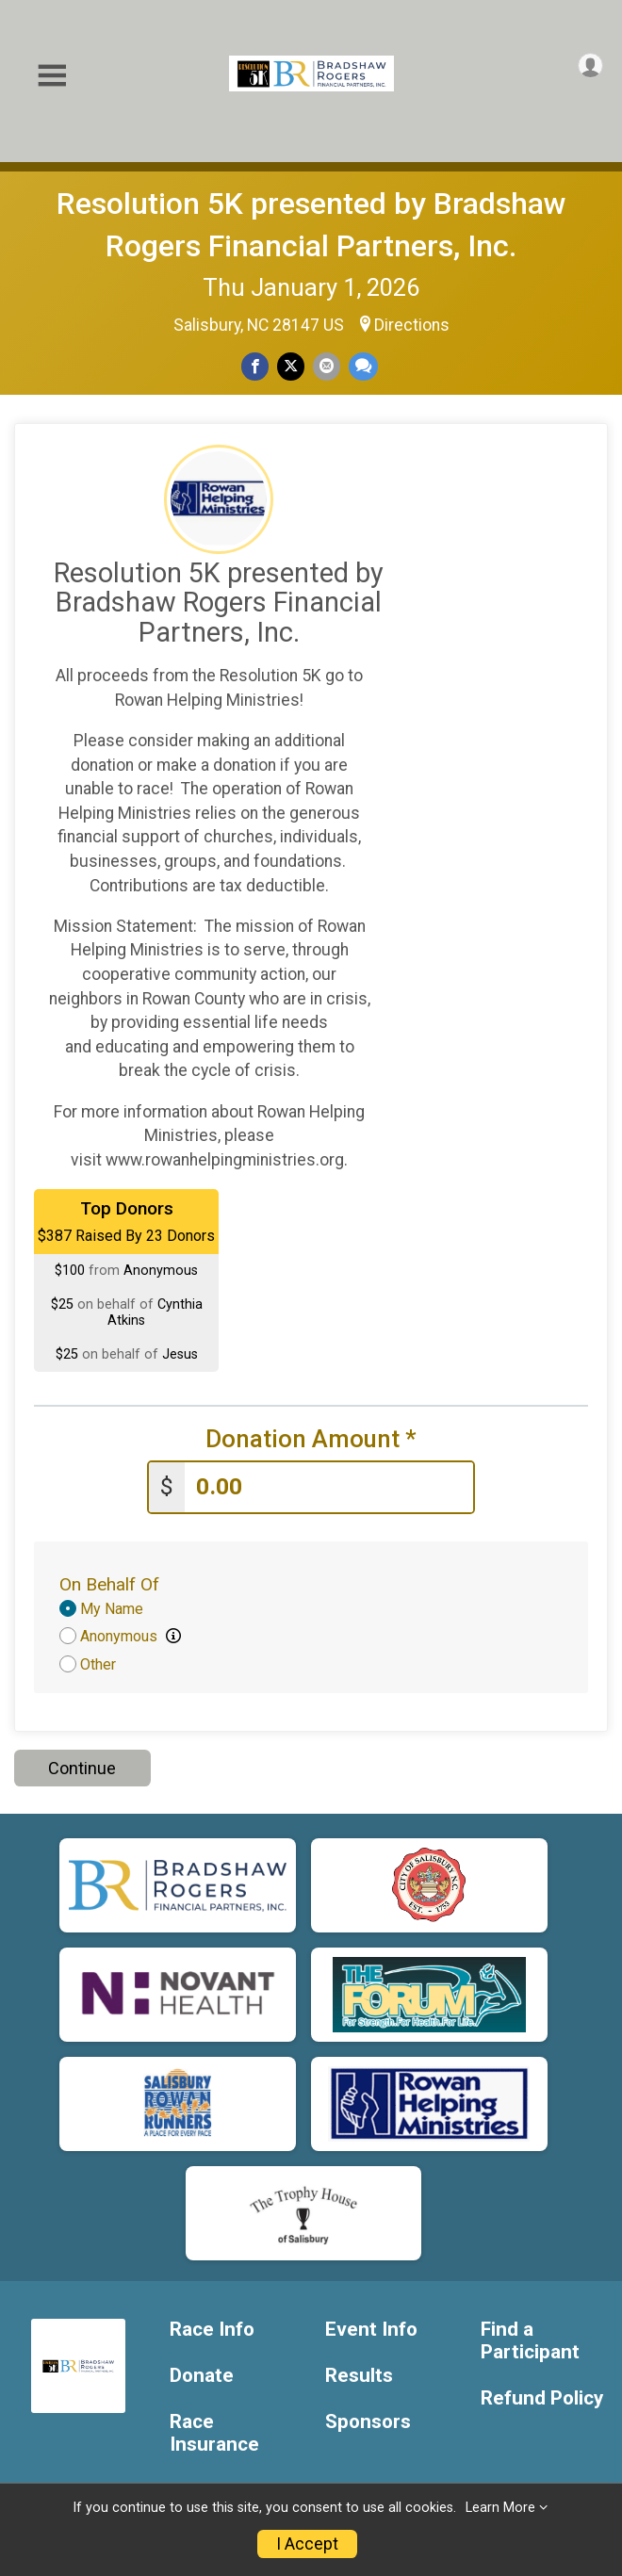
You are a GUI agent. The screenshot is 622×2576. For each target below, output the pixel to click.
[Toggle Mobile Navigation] (52, 76)
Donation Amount (311, 1439)
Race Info (212, 2329)
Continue (82, 1768)
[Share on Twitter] (290, 366)
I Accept (307, 2544)
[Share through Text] (363, 366)
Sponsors (368, 2422)
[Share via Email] (326, 366)
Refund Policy (542, 2398)
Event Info (371, 2329)
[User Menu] (590, 65)
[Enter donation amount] (329, 1487)
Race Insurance (214, 2433)
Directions (412, 325)
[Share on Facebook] (255, 366)
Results (359, 2376)
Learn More (500, 2508)
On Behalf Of (109, 1584)
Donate (202, 2376)
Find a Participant (530, 2341)
